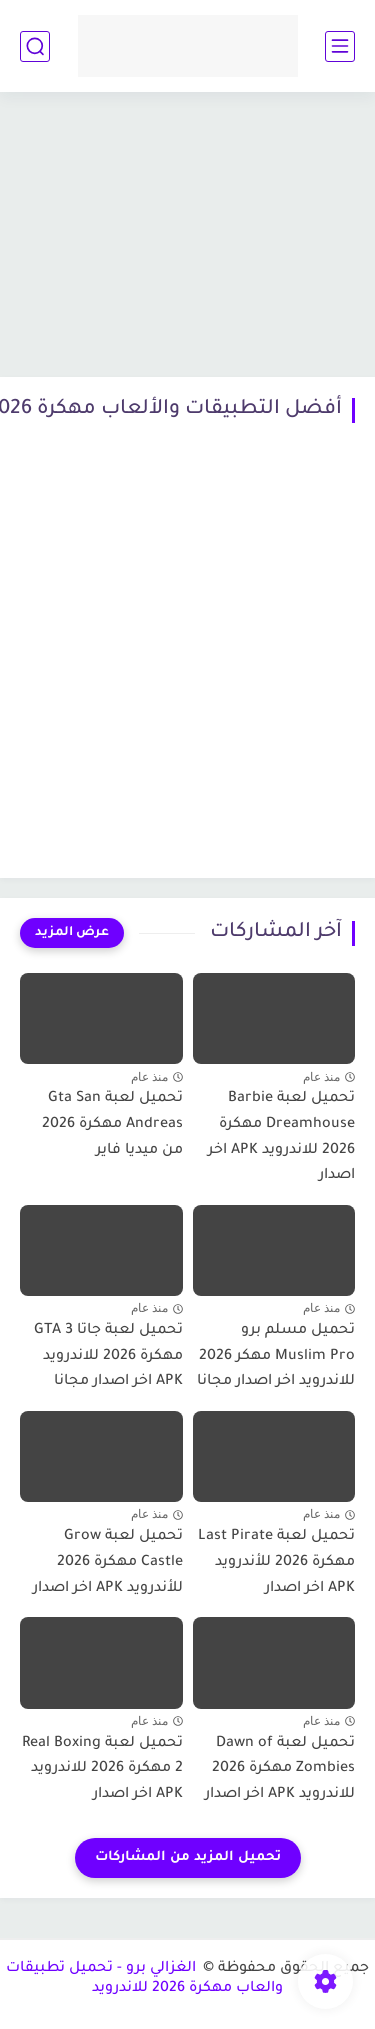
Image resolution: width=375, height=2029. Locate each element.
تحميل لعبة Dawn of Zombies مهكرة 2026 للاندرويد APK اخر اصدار (280, 1769)
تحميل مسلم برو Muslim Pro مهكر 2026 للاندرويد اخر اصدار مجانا (276, 1356)
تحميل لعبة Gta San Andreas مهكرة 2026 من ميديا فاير (112, 1124)
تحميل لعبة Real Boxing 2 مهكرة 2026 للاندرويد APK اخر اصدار (102, 1769)
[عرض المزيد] (72, 933)
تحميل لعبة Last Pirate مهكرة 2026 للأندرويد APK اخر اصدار (276, 1562)
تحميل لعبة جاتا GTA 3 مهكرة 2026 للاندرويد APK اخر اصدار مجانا (108, 1356)
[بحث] (35, 46)
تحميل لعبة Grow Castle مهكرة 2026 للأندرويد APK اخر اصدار (108, 1562)
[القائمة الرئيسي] (340, 46)
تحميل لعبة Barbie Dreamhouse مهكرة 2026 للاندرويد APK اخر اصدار (281, 1137)
